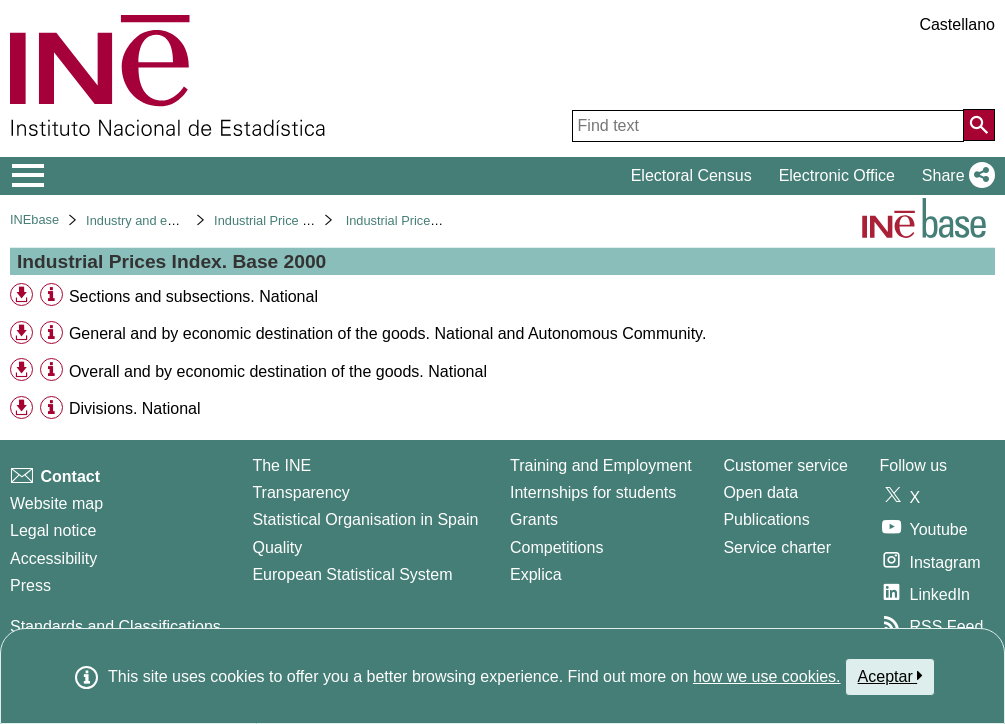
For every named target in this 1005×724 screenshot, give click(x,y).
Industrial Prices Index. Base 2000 (443, 220)
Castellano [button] (957, 24)
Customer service (785, 465)
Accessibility (53, 558)
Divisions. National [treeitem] (135, 408)
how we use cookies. (767, 676)
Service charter (777, 547)
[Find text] (768, 126)
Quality (277, 547)
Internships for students (593, 492)
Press (30, 585)
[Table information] (51, 295)
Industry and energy (142, 220)
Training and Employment (601, 465)
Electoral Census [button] (691, 175)
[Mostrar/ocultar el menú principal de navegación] (28, 176)
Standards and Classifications (115, 626)
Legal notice (53, 530)
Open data (760, 492)
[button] (954, 176)
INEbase (34, 219)
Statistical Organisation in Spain (365, 519)
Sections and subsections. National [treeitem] (193, 296)
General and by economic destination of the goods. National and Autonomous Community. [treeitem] (387, 333)
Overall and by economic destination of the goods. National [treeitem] (278, 371)
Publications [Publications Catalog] (766, 519)
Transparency (300, 492)
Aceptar (890, 676)
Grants (534, 519)
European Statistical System (352, 574)
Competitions (556, 547)
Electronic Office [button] (837, 175)
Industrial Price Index (274, 220)
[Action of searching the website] (979, 125)
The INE (281, 465)
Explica (536, 574)
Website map (56, 503)
